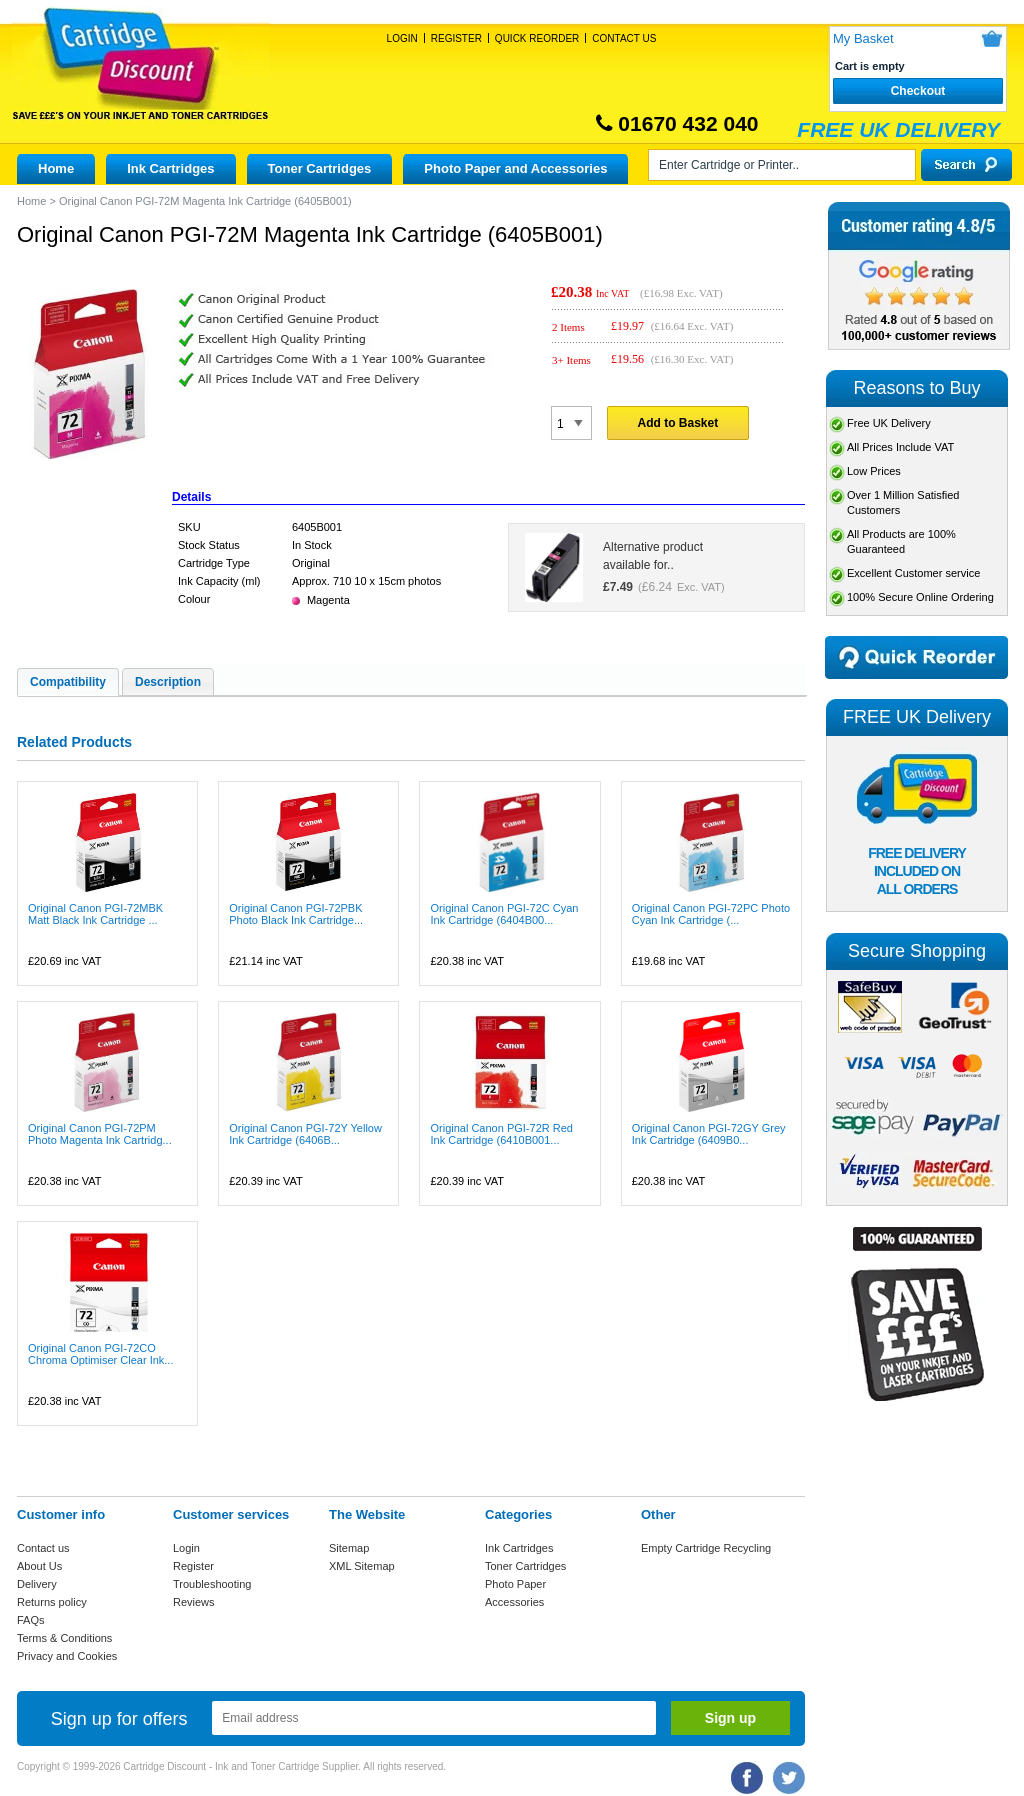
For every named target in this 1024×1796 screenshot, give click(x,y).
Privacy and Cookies (67, 1656)
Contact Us (624, 38)
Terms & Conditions (64, 1638)
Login (402, 38)
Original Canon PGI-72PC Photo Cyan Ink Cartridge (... (711, 914)
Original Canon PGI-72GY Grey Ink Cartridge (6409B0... (709, 1134)
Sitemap (349, 1548)
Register (456, 38)
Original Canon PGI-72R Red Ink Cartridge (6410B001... (501, 1134)
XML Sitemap (362, 1566)
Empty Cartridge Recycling (706, 1548)
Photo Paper (515, 1584)
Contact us (43, 1548)
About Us (39, 1566)
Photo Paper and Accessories (515, 168)
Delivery (37, 1584)
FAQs (31, 1620)
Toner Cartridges (320, 168)
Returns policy (52, 1602)
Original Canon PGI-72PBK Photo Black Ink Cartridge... (296, 914)
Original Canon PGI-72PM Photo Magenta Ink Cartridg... (100, 1134)
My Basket (863, 38)
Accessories (514, 1602)
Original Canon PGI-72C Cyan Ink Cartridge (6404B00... (504, 914)
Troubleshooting (212, 1584)
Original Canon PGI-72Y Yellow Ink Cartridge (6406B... (305, 1134)
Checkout (918, 91)
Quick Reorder (537, 38)
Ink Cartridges (170, 168)
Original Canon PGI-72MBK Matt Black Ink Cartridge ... (95, 914)
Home (56, 168)
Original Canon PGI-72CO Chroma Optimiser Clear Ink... (100, 1354)
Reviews (194, 1602)
